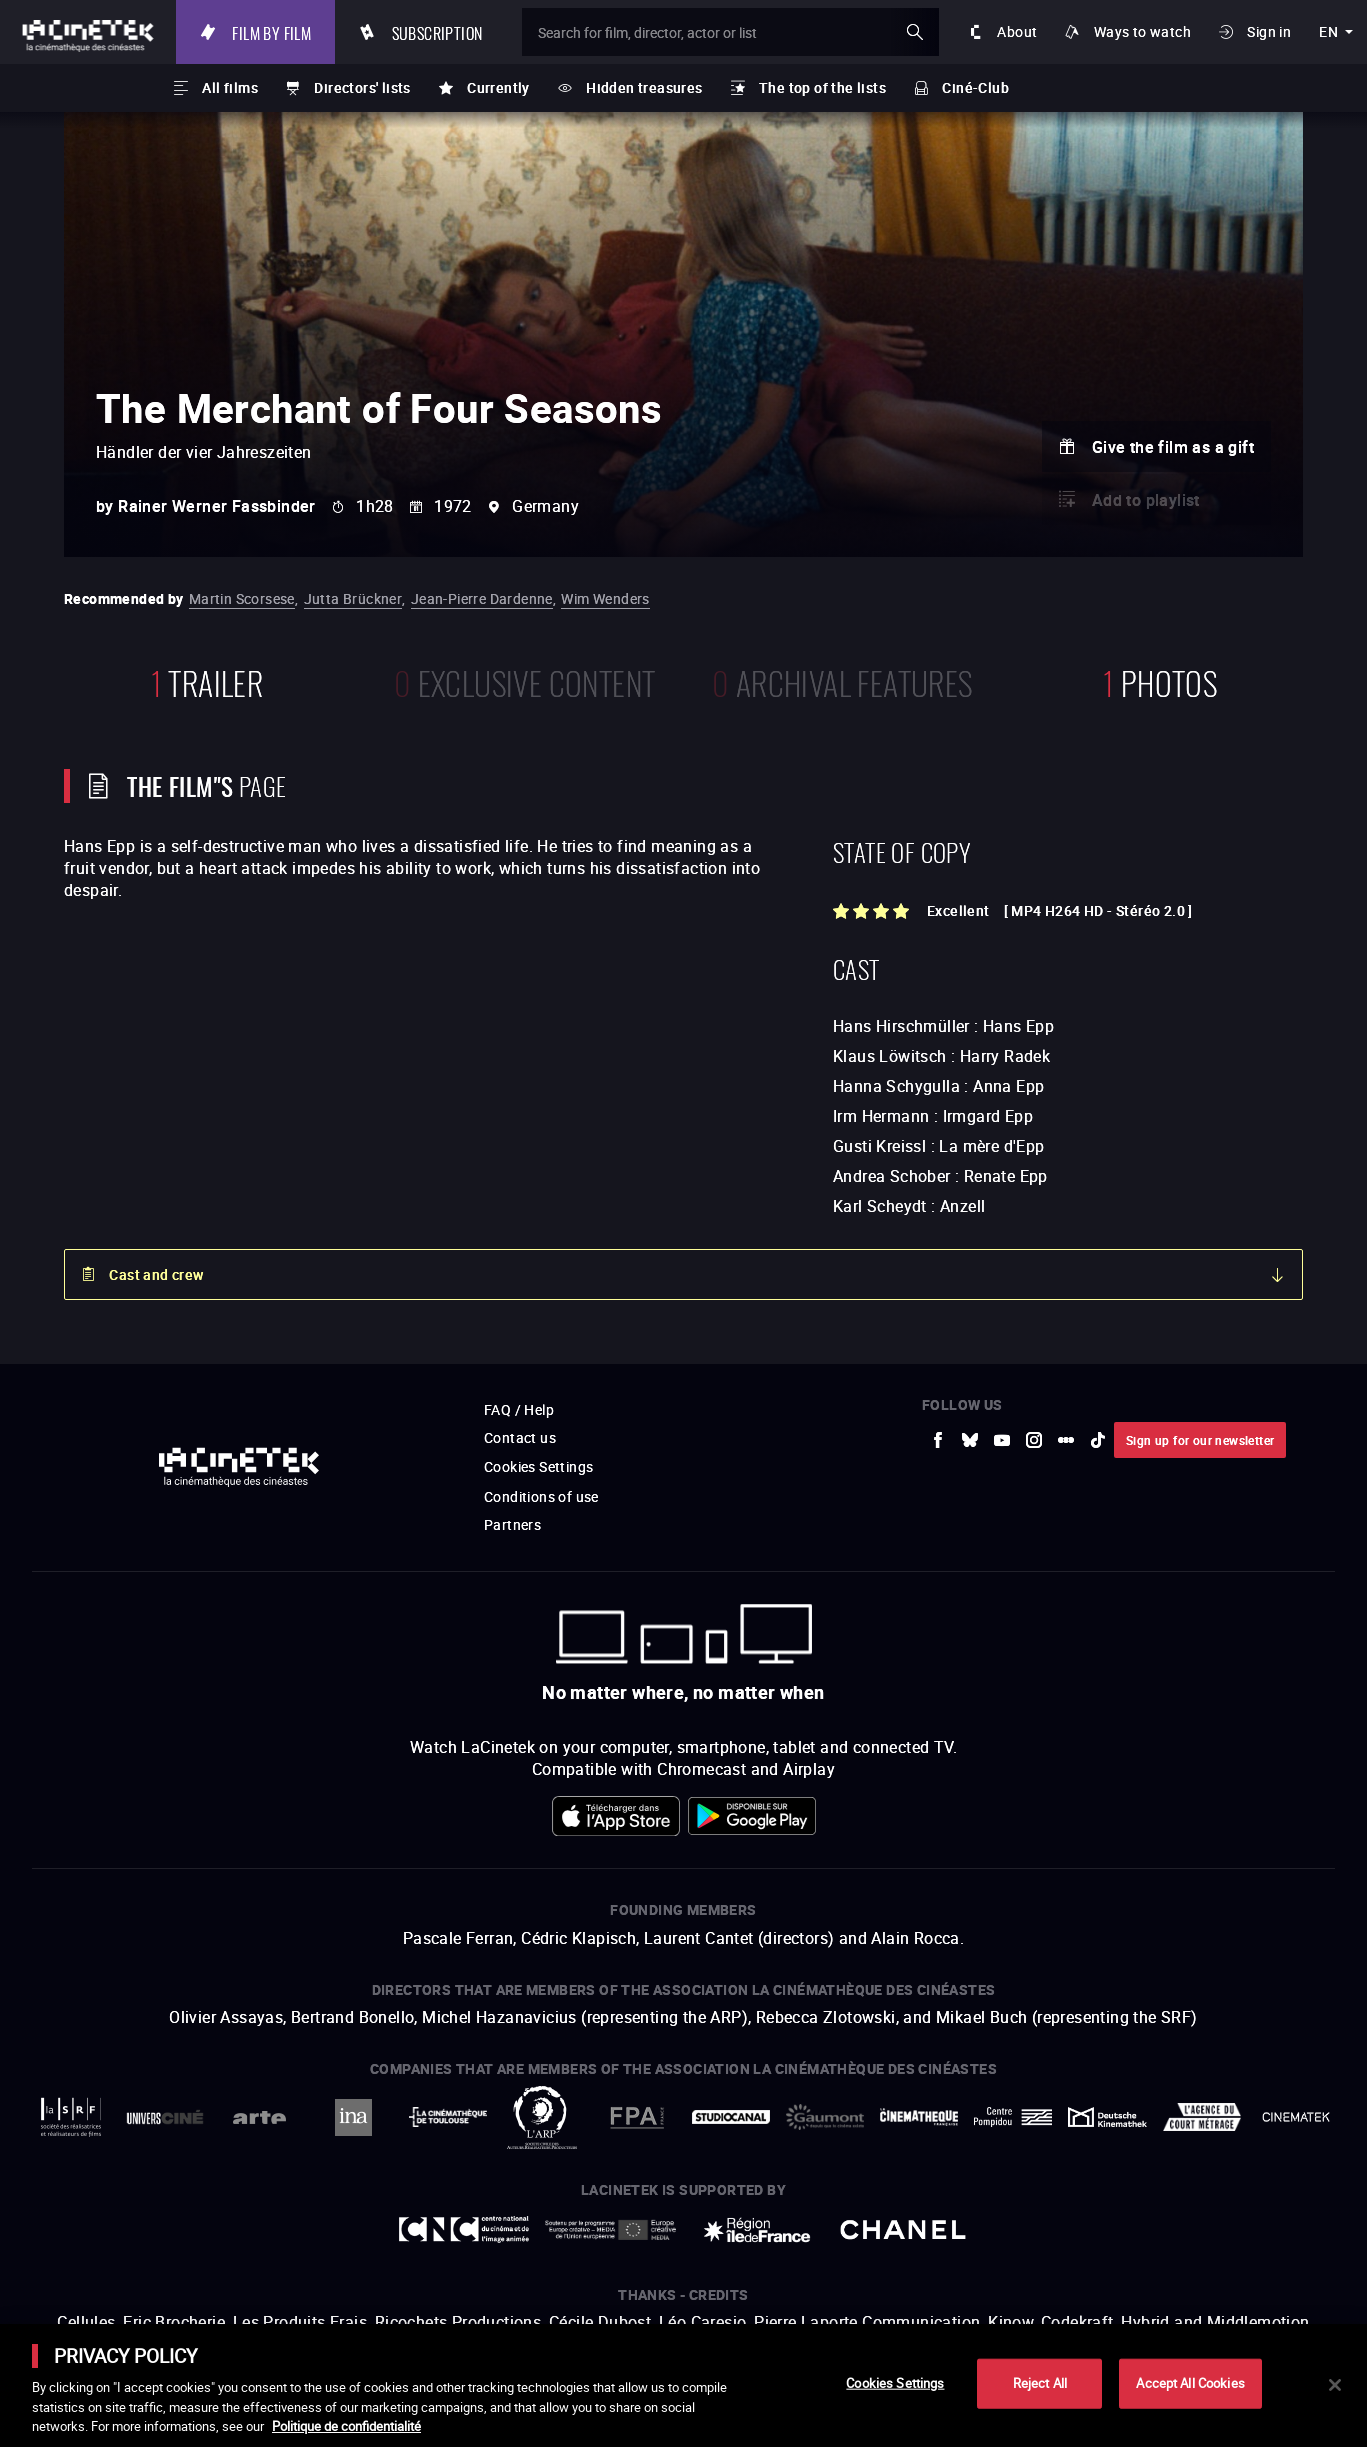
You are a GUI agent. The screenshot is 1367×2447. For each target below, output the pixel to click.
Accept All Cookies (1190, 2383)
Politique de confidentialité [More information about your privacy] (346, 2426)
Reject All (1040, 2383)
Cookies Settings (895, 2383)
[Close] (1335, 2385)
